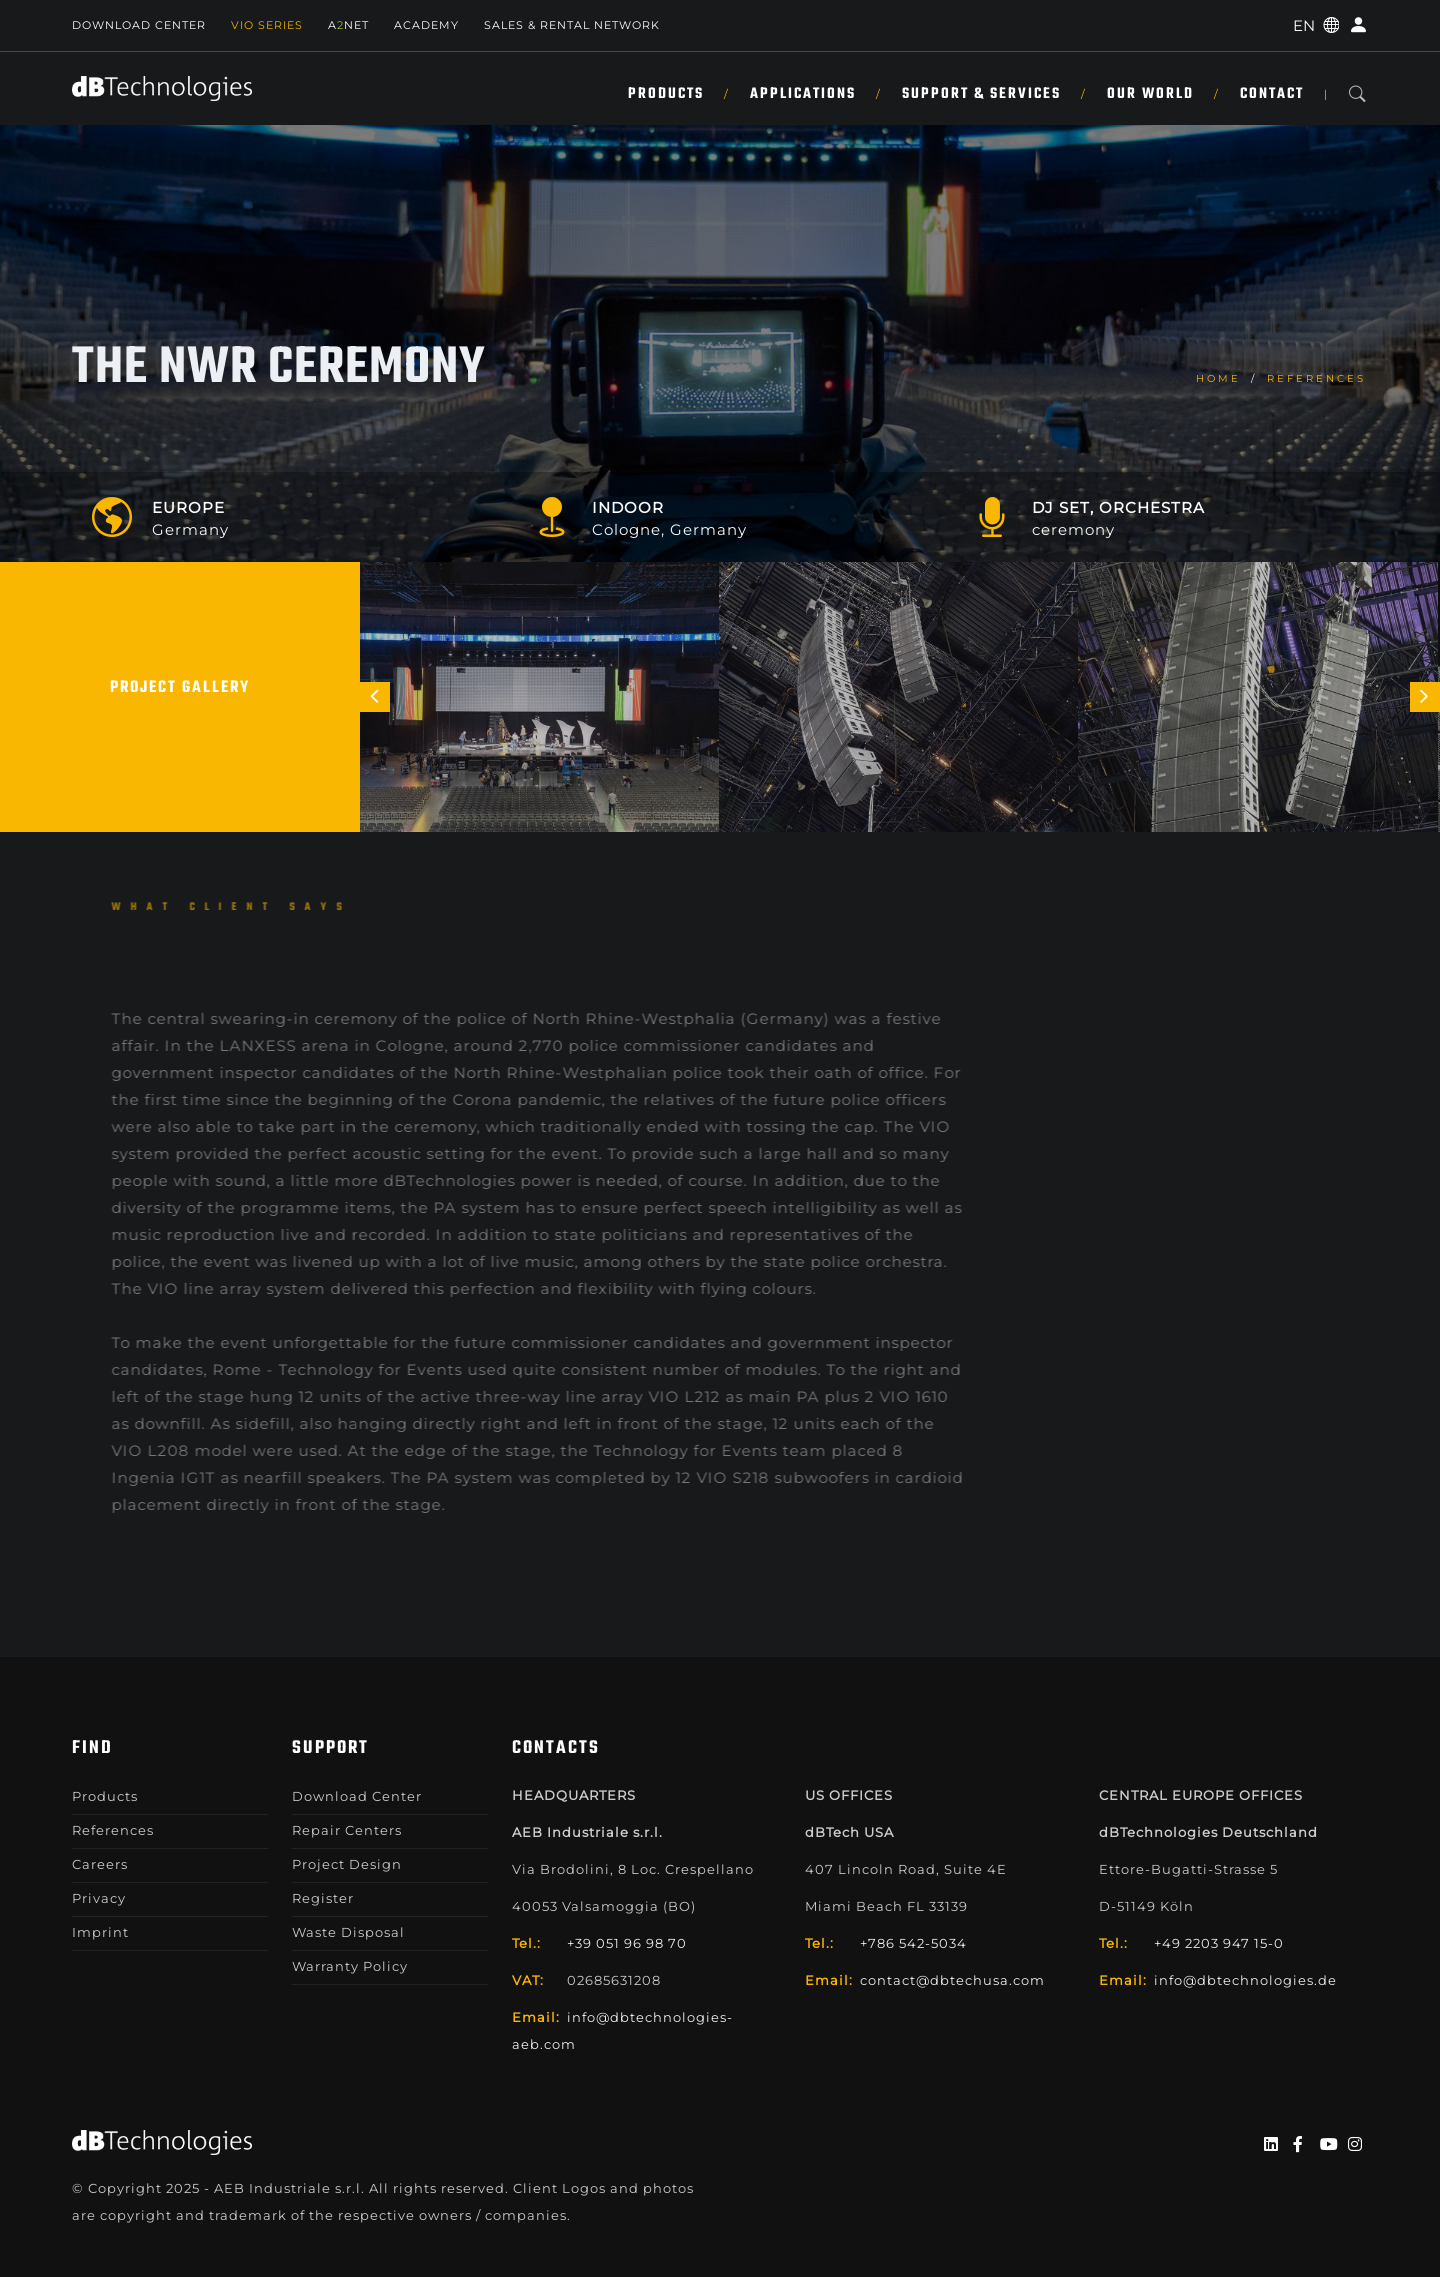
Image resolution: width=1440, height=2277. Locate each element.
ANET (348, 25)
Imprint (100, 1932)
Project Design (347, 1864)
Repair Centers (347, 1830)
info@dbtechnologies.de (1245, 1980)
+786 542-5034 (913, 1943)
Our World (1150, 94)
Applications (803, 94)
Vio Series (267, 25)
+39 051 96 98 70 (627, 1943)
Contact (1272, 94)
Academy (426, 25)
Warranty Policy (350, 1966)
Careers (100, 1864)
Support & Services (981, 94)
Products (666, 94)
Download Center (139, 25)
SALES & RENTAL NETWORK (572, 25)
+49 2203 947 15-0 (1219, 1943)
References (1316, 378)
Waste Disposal (348, 1932)
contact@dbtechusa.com (952, 1980)
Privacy (99, 1898)
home (1218, 378)
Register (323, 1898)
